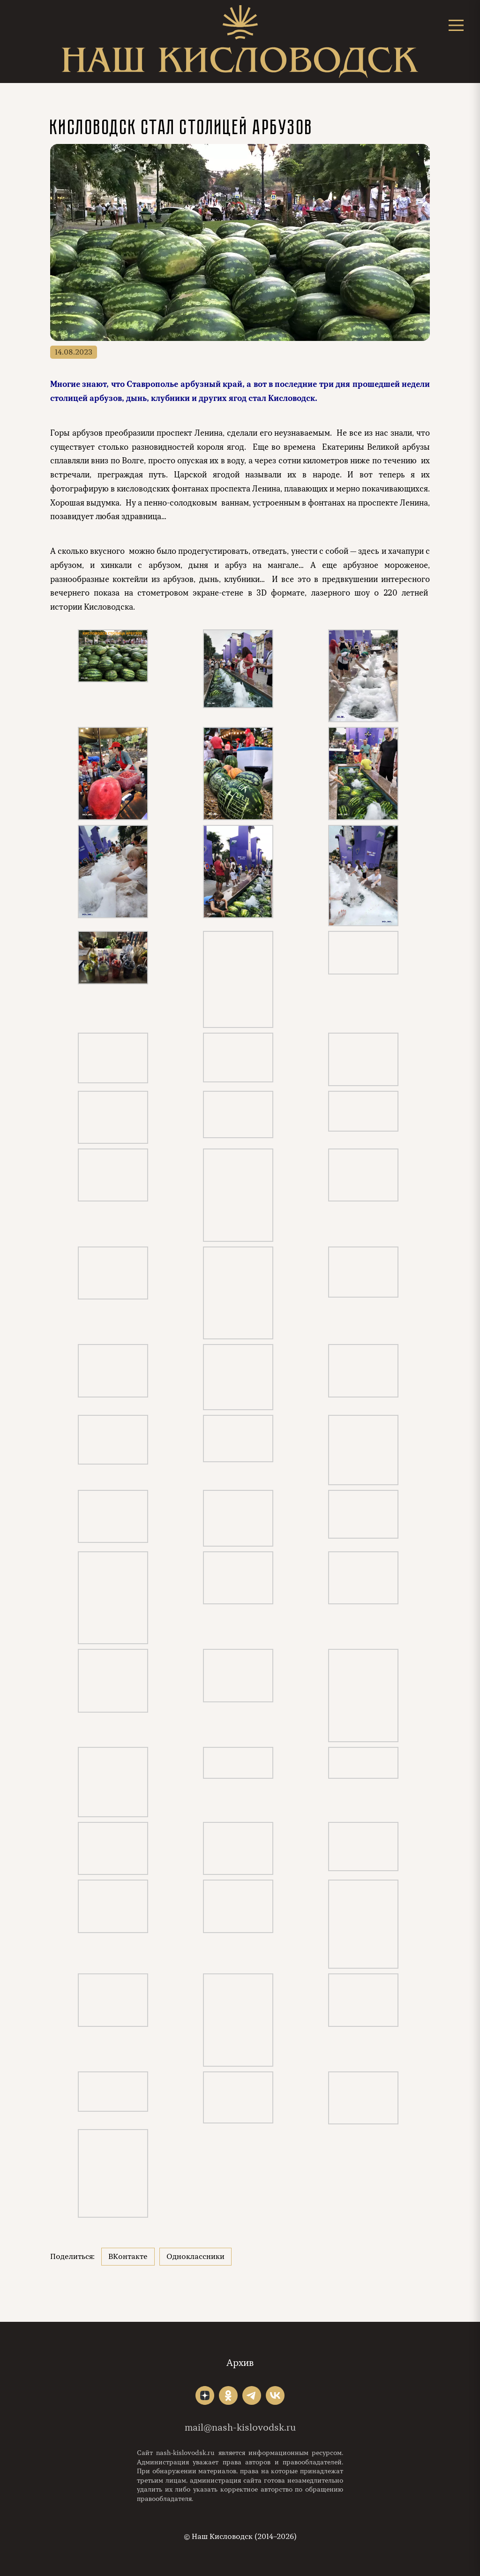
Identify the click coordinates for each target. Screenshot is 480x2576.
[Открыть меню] (456, 25)
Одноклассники (195, 2256)
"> (204, 2395)
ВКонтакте (128, 2256)
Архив (240, 2363)
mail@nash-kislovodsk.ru (240, 2427)
